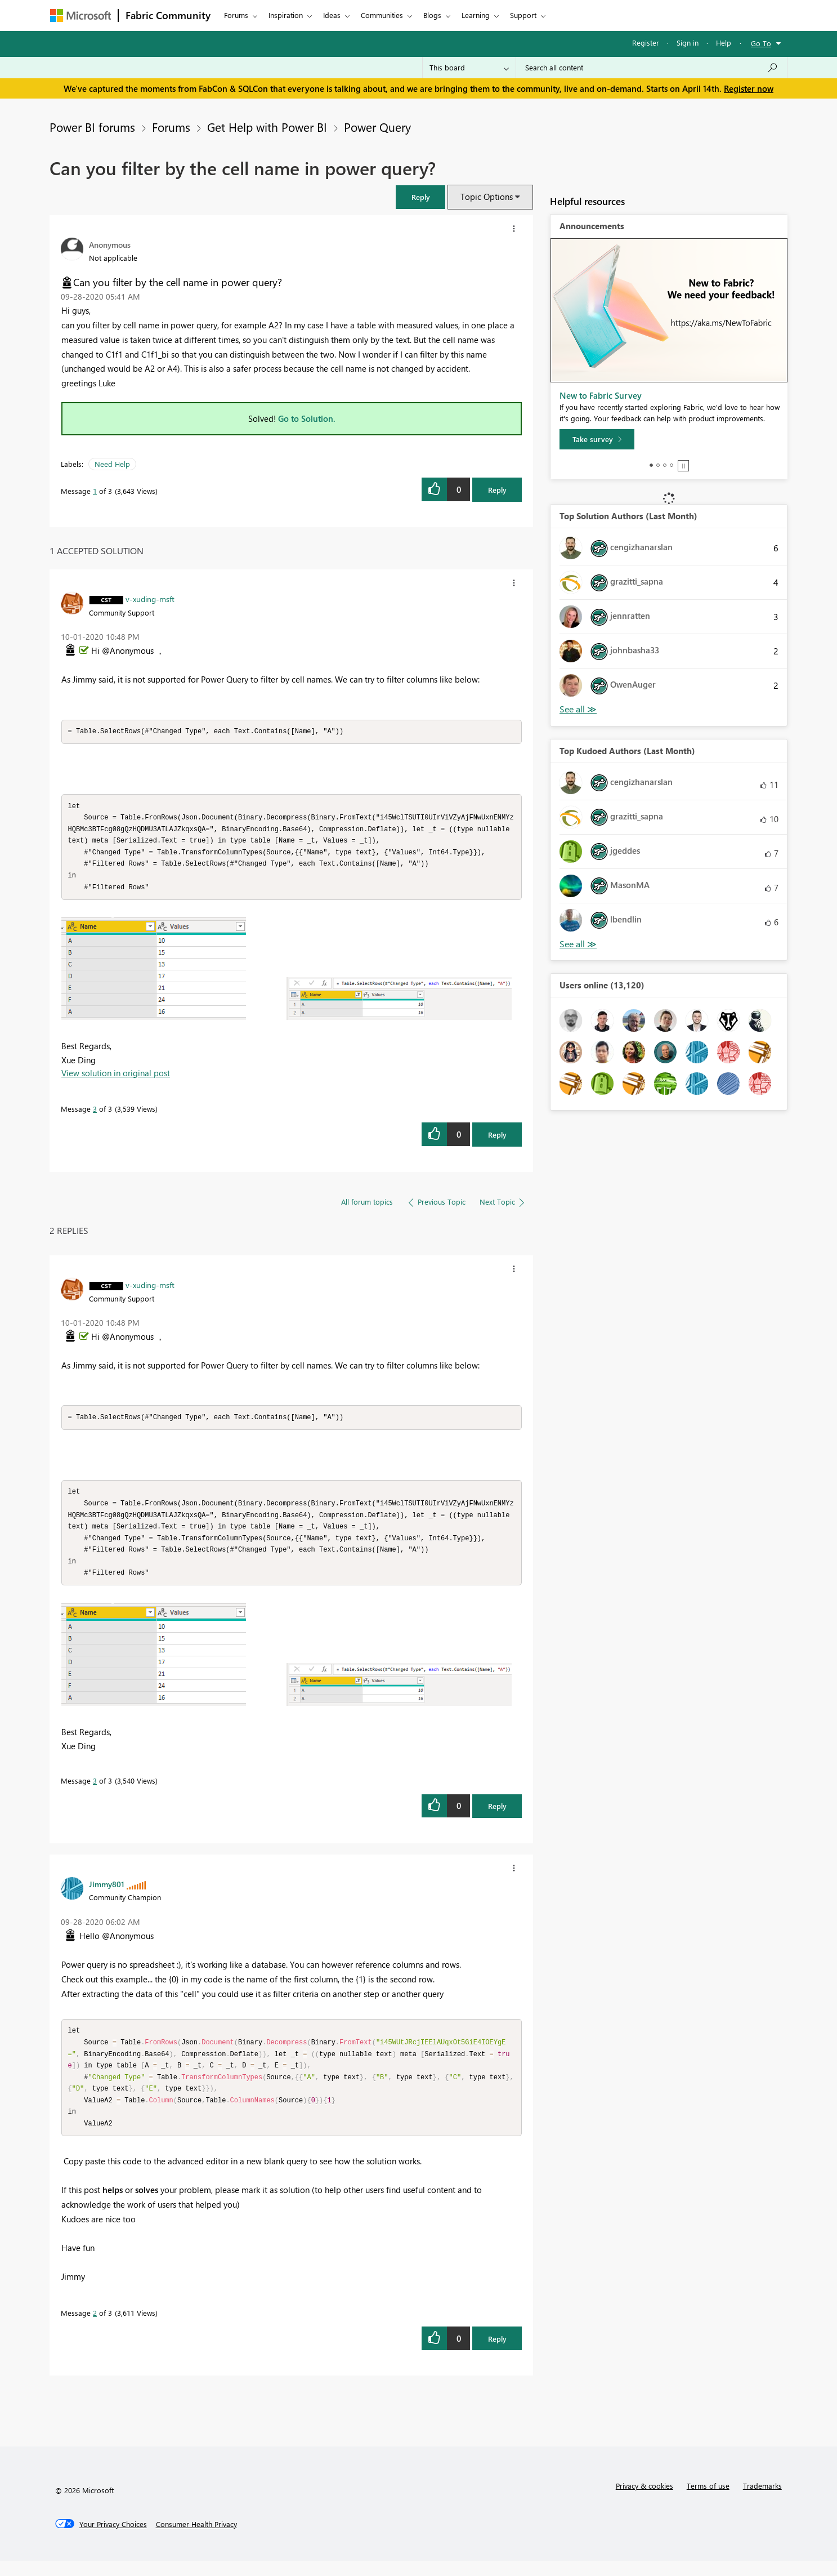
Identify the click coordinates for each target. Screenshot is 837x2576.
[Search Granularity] (469, 67)
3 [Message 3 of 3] (95, 1113)
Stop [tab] (683, 465)
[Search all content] (651, 67)
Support (523, 15)
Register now (748, 88)
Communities (382, 15)
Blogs (432, 15)
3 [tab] (665, 465)
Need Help (112, 463)
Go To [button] (761, 43)
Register (645, 42)
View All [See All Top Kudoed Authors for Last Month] (578, 944)
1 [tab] (651, 465)
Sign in (688, 42)
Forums (236, 15)
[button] (420, 196)
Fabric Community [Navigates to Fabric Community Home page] (168, 15)
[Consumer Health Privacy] (196, 2539)
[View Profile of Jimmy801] (106, 1894)
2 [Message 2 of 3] (95, 2328)
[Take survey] (597, 439)
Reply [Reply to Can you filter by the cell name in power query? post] (497, 489)
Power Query (377, 127)
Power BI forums (92, 127)
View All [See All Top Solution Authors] (578, 709)
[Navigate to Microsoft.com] (80, 15)
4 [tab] (671, 465)
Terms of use (708, 2501)
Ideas (332, 15)
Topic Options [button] (486, 196)
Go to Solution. (306, 418)
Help (723, 42)
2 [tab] (658, 465)
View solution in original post (115, 1078)
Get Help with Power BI (267, 127)
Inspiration (285, 15)
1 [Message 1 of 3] (95, 491)
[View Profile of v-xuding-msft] (150, 598)
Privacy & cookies (644, 2501)
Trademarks (762, 2501)
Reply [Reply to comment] (497, 1139)
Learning (476, 15)
